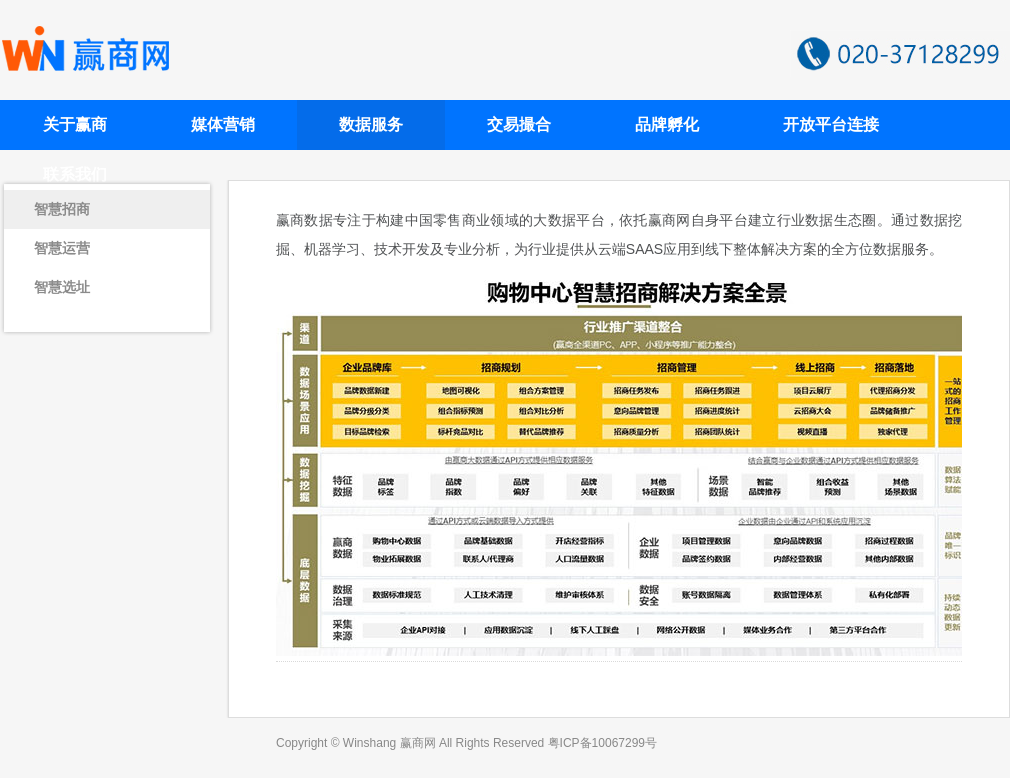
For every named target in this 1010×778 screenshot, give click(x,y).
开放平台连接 (831, 124)
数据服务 (371, 124)
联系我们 (75, 174)
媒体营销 (223, 124)
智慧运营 (62, 248)
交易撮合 (519, 124)
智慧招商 (62, 209)
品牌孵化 (667, 124)
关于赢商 (75, 124)
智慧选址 (62, 287)
